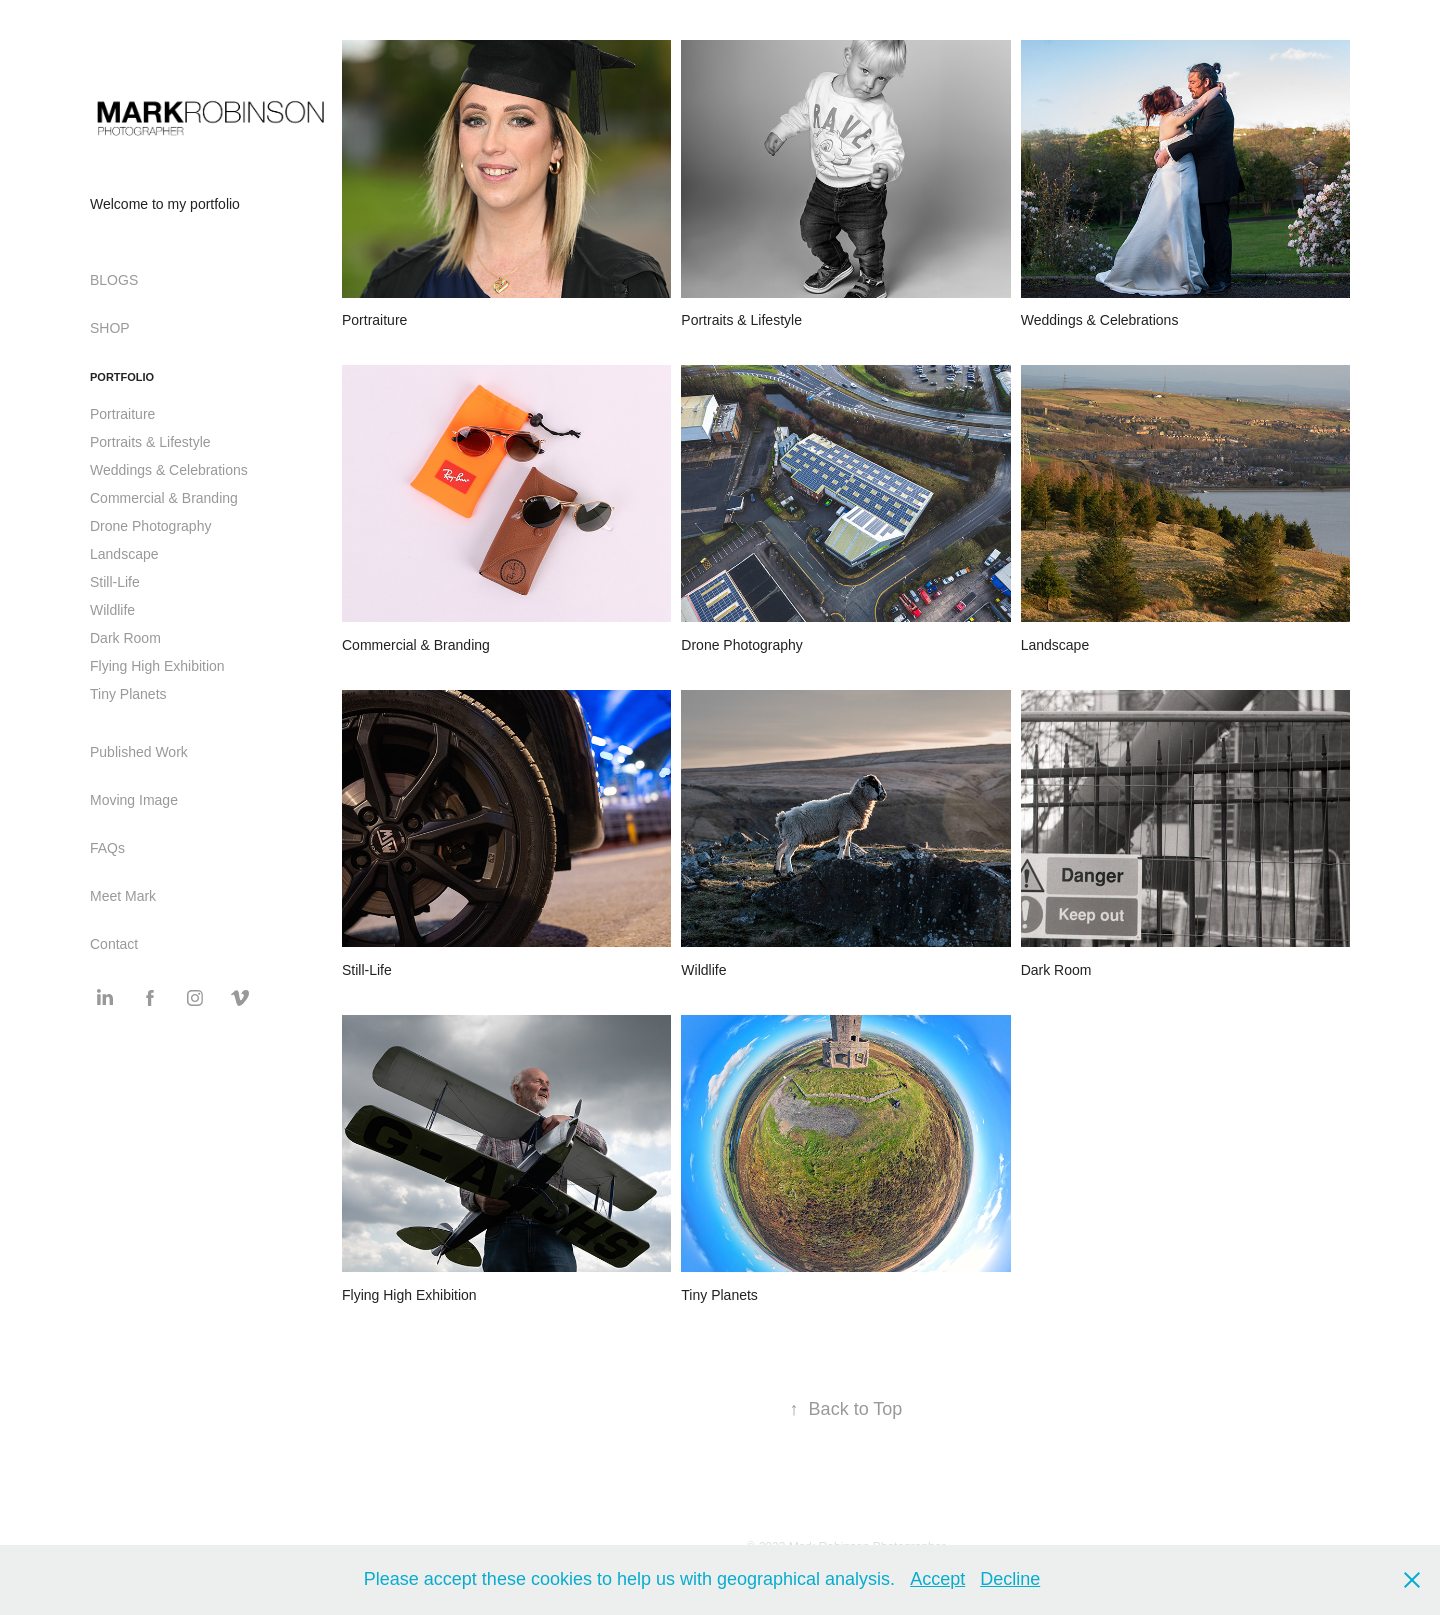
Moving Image (134, 800)
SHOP (110, 328)
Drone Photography (150, 526)
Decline (1010, 1579)
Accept (937, 1579)
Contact (114, 944)
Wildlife (112, 610)
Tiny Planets (128, 694)
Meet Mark (123, 896)
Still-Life (115, 582)
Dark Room (125, 638)
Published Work (139, 752)
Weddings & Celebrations (169, 470)
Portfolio (122, 377)
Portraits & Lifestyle (150, 442)
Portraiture (122, 414)
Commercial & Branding (164, 498)
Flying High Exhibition (157, 666)
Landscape (124, 554)
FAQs (107, 848)
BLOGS (114, 280)
